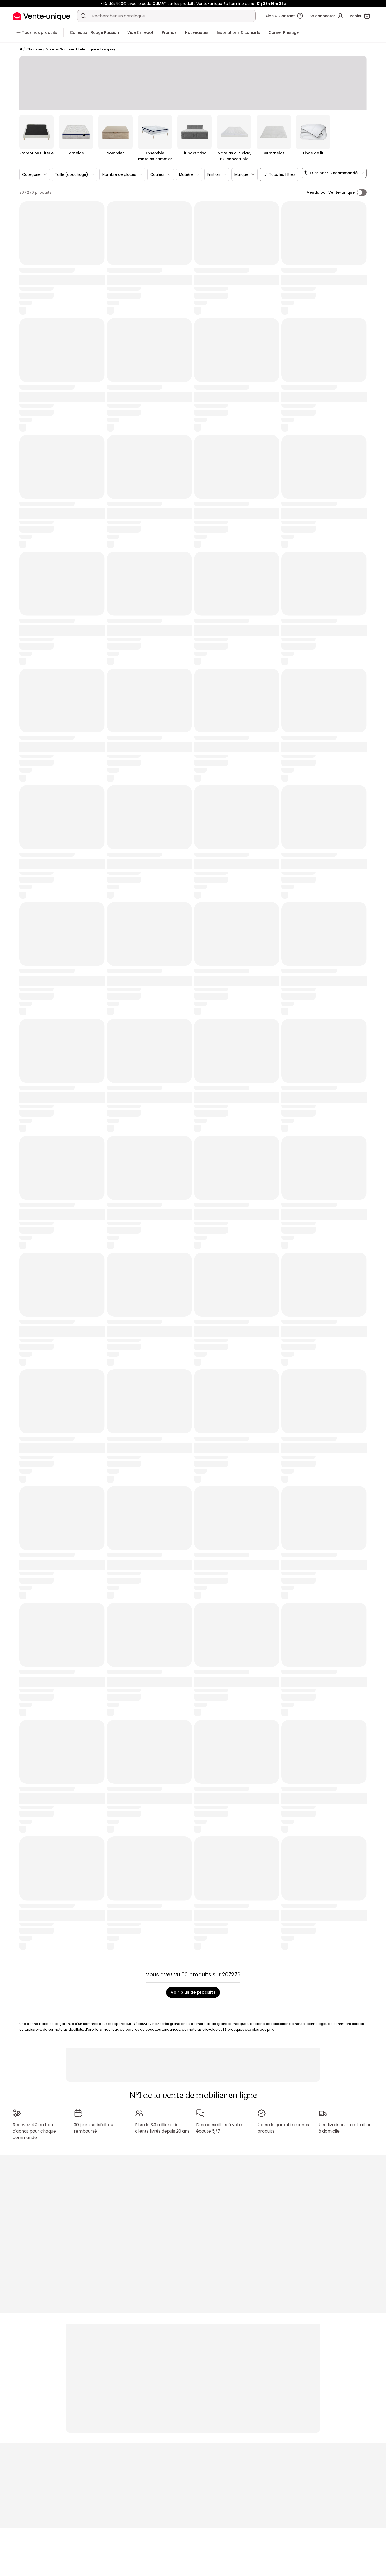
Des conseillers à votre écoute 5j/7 (219, 2128)
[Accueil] (20, 49)
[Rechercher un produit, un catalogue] (83, 16)
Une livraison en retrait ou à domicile (345, 2128)
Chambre (34, 49)
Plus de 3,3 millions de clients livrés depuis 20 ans (162, 2128)
